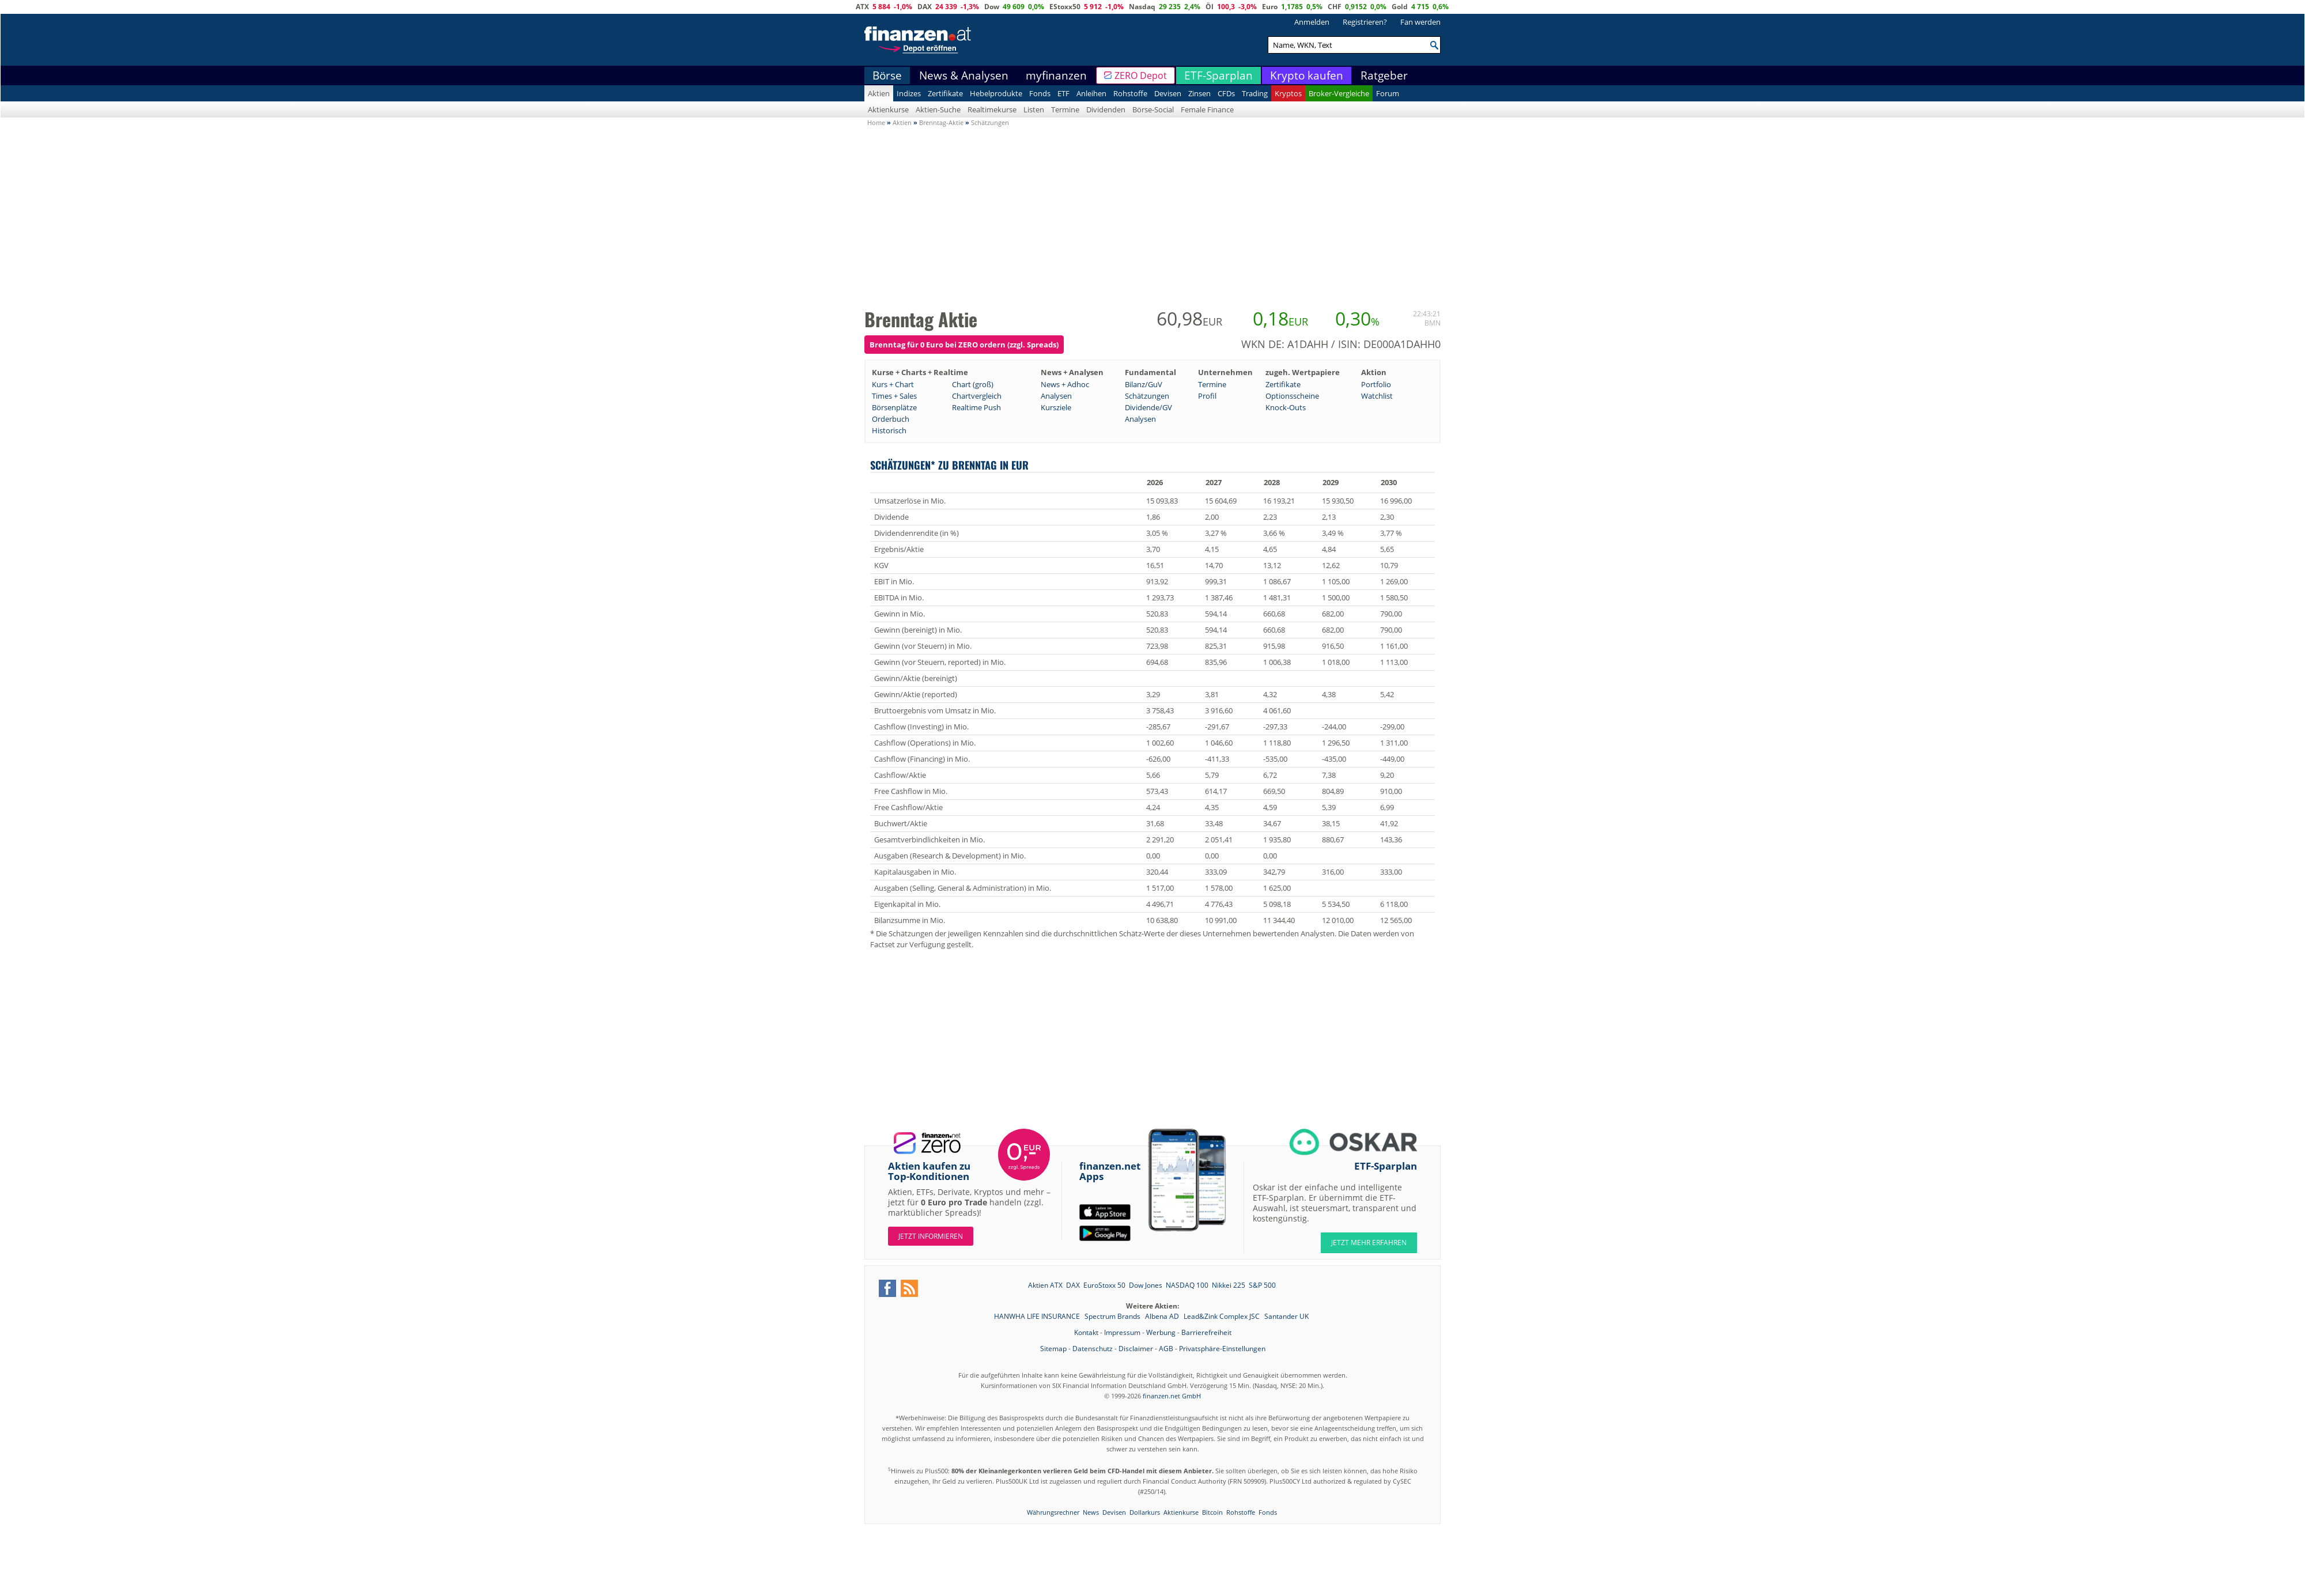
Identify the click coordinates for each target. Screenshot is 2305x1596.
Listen (1033, 109)
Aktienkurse (888, 109)
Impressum (1122, 1332)
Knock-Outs (1285, 407)
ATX (862, 6)
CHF (1335, 6)
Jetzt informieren (930, 1236)
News (1091, 1512)
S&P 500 (1262, 1285)
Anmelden (1311, 22)
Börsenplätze (894, 407)
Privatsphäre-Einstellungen (1222, 1348)
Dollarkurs (1144, 1512)
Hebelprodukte (996, 93)
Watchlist (1377, 396)
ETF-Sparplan (1218, 75)
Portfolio (1376, 384)
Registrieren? (1365, 22)
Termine (1065, 109)
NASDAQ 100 (1187, 1285)
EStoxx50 (1064, 6)
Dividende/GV (1148, 407)
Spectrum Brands (1113, 1316)
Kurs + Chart (893, 384)
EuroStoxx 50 (1104, 1285)
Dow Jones (1145, 1285)
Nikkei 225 (1228, 1285)
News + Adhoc (1065, 384)
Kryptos (1288, 93)
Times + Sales (894, 396)
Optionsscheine (1292, 396)
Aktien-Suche (938, 109)
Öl (1210, 6)
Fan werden (1420, 22)
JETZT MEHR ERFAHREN (1369, 1242)
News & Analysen (963, 75)
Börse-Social (1153, 109)
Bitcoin (1212, 1512)
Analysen (1056, 396)
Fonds (1040, 93)
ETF (1063, 93)
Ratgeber (1384, 75)
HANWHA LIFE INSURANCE (1038, 1316)
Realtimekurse (992, 109)
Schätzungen (1147, 396)
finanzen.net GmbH (1172, 1395)
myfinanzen (1056, 75)
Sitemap (1053, 1348)
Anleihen (1091, 93)
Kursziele (1056, 407)
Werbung (1161, 1332)
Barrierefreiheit (1206, 1332)
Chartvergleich (977, 396)
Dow (991, 6)
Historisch (889, 430)
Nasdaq (1142, 6)
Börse (887, 75)
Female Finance (1207, 109)
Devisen (1167, 93)
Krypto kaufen (1306, 75)
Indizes (909, 93)
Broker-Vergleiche (1339, 93)
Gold (1400, 6)
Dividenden (1105, 109)
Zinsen (1199, 93)
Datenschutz (1092, 1348)
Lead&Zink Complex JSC (1222, 1316)
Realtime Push (976, 407)
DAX (924, 6)
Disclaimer (1136, 1348)
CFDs (1226, 93)
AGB (1166, 1348)
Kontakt (1086, 1332)
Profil (1207, 396)
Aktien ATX (1045, 1285)
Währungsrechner (1053, 1512)
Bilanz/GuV (1143, 384)
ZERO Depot (1140, 75)
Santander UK (1286, 1316)
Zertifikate (945, 93)
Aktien (879, 93)
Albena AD (1163, 1316)
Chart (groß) (972, 384)
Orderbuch (890, 419)
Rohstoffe (1130, 93)
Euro (1270, 6)
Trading (1255, 93)
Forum (1387, 93)
